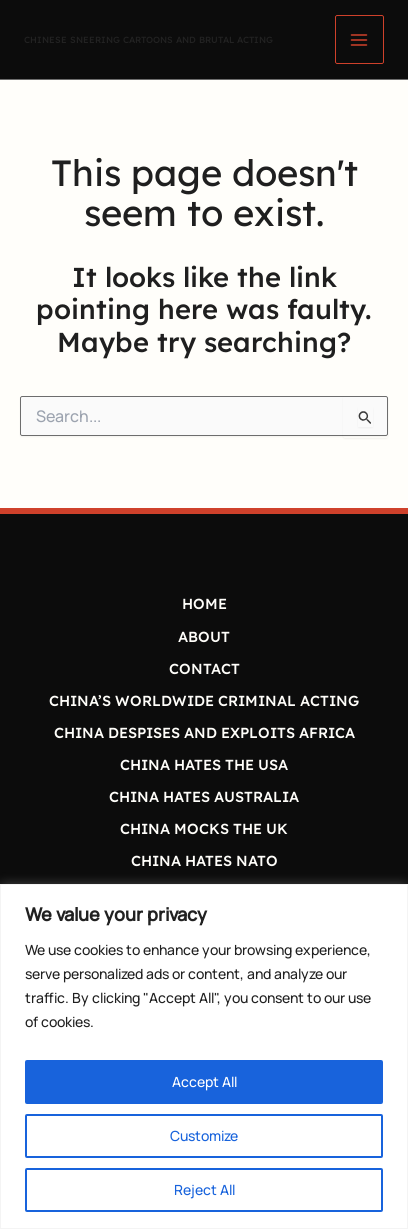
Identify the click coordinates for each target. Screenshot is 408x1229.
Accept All (204, 1081)
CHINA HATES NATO (204, 860)
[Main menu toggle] (359, 39)
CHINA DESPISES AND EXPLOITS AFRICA (204, 732)
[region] (204, 1056)
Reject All (204, 1189)
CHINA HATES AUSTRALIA (204, 796)
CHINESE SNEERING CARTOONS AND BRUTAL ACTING (148, 39)
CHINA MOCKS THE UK (204, 828)
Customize (204, 1135)
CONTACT (204, 668)
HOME (204, 603)
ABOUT (204, 636)
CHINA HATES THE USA (204, 764)
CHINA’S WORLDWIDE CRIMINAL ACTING (204, 700)
